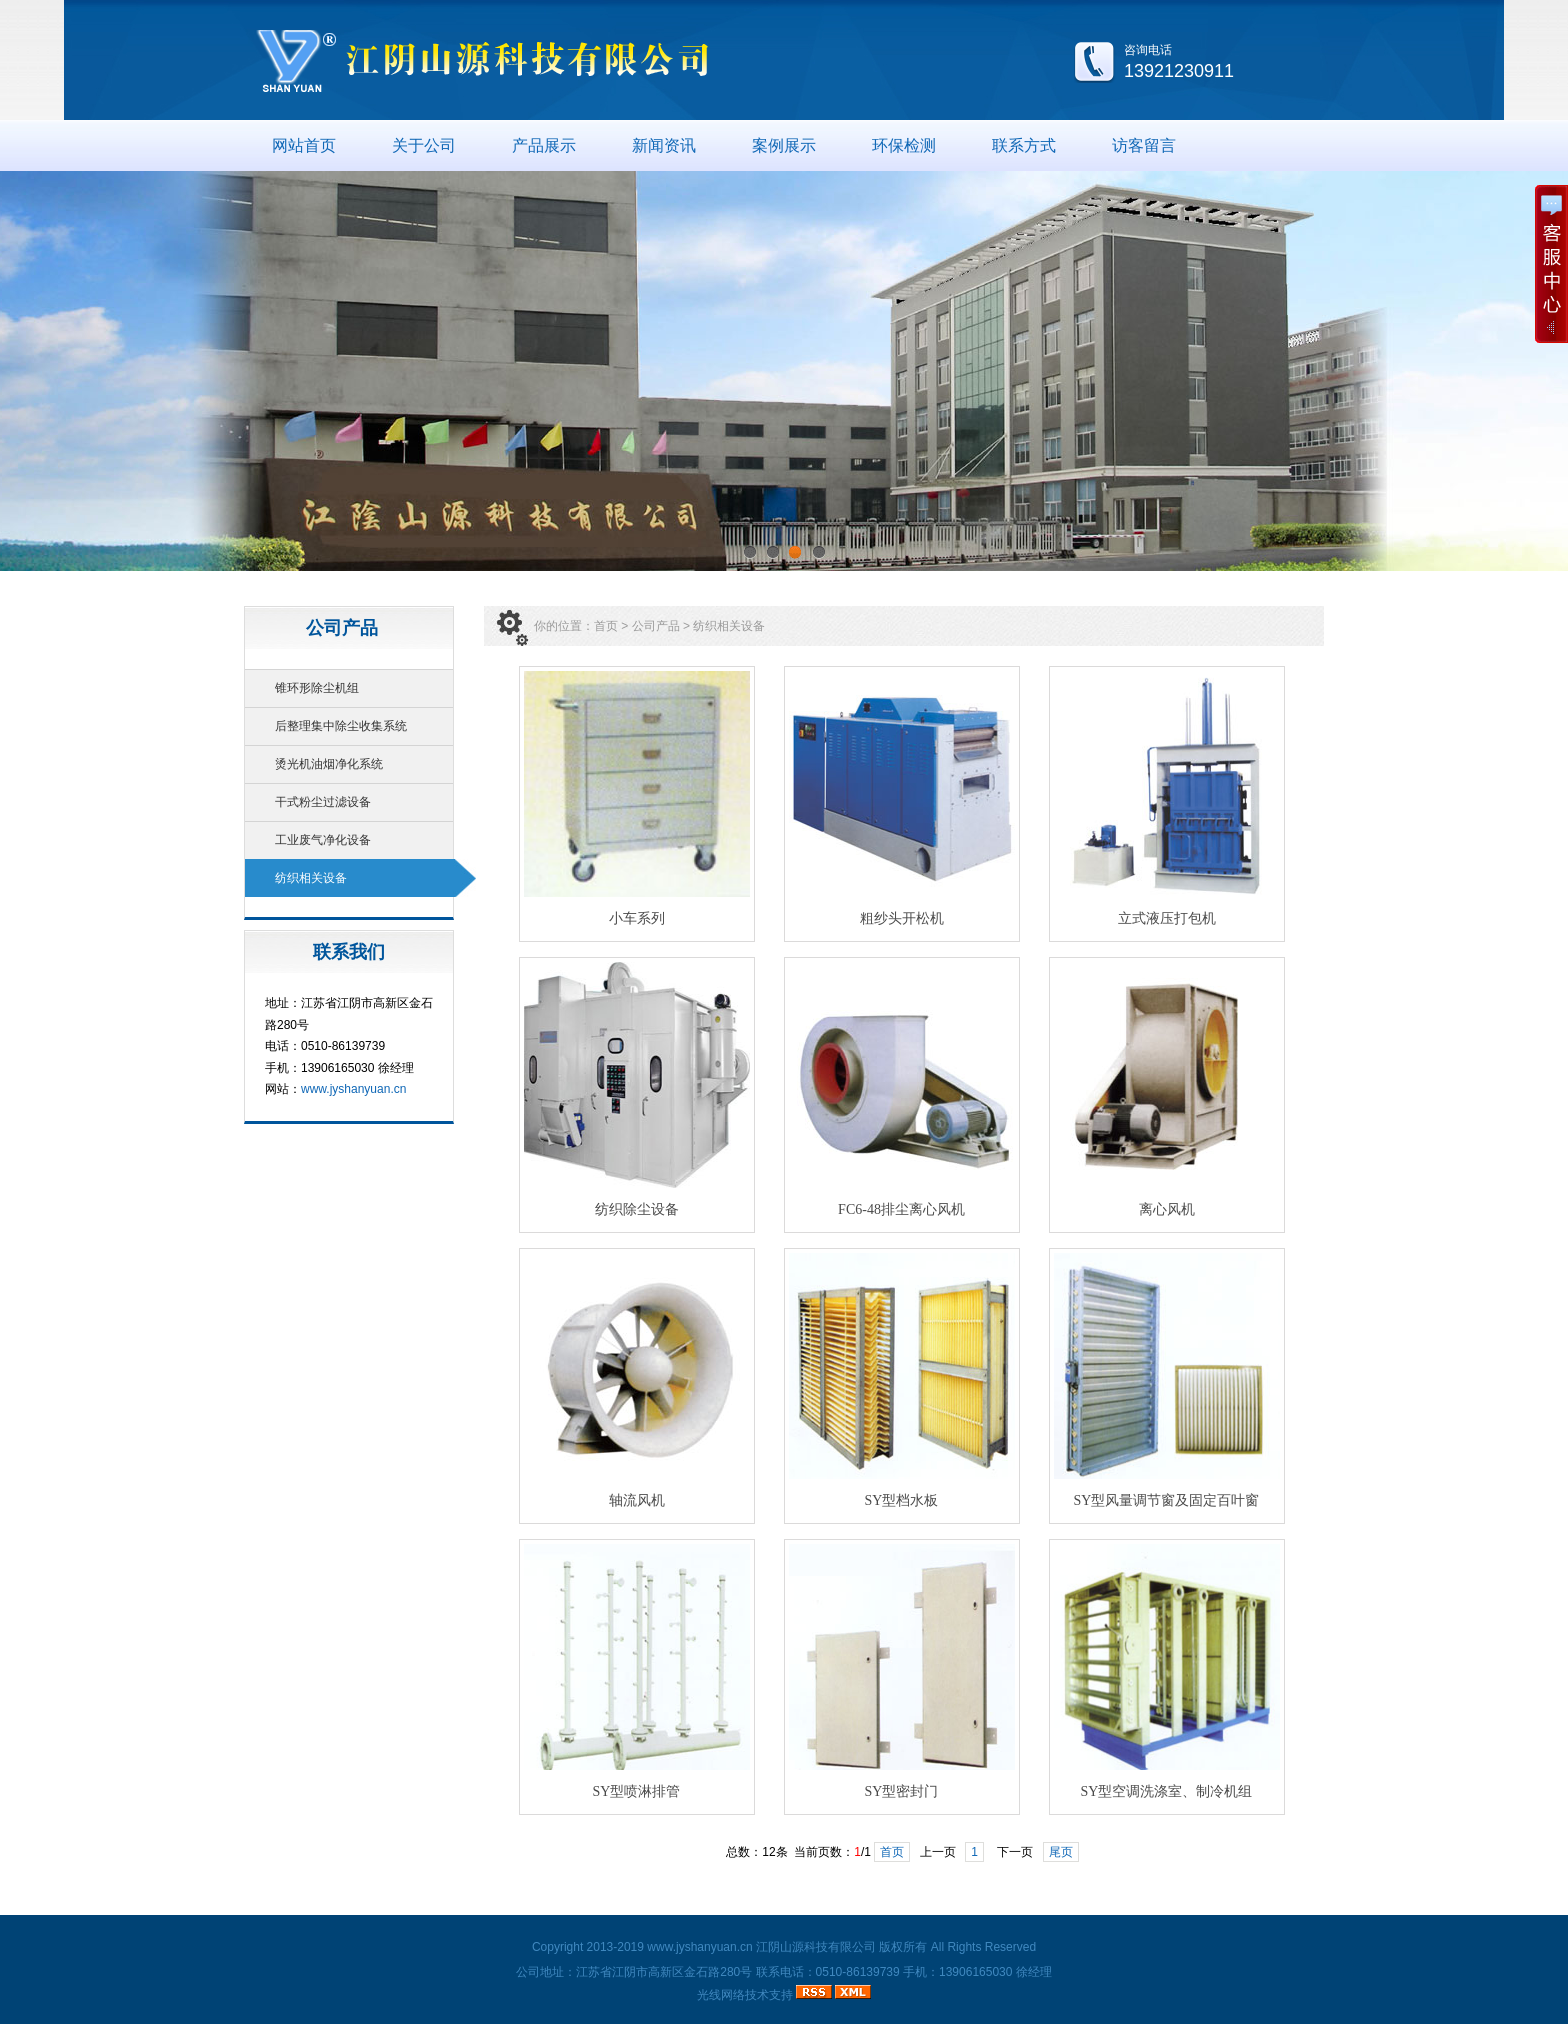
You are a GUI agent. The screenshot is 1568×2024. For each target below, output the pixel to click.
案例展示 (784, 145)
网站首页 (304, 145)
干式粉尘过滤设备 (323, 802)
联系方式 (1024, 145)
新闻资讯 (664, 145)
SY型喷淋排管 (637, 1791)
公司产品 (656, 626)
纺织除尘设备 (637, 1209)
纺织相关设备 (311, 878)
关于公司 (424, 145)
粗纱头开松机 (902, 918)
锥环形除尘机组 (317, 688)
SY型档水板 (902, 1500)
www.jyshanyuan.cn (353, 1089)
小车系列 (637, 918)
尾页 (1061, 1852)
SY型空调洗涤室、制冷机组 (1167, 1791)
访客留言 (1144, 145)
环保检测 (904, 145)
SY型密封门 (902, 1791)
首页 (606, 626)
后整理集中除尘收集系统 (341, 726)
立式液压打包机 (1167, 918)
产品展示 (544, 145)
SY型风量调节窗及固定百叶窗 (1167, 1500)
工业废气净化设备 (323, 840)
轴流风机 (637, 1500)
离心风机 (1167, 1209)
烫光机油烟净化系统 (329, 764)
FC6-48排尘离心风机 (901, 1209)
